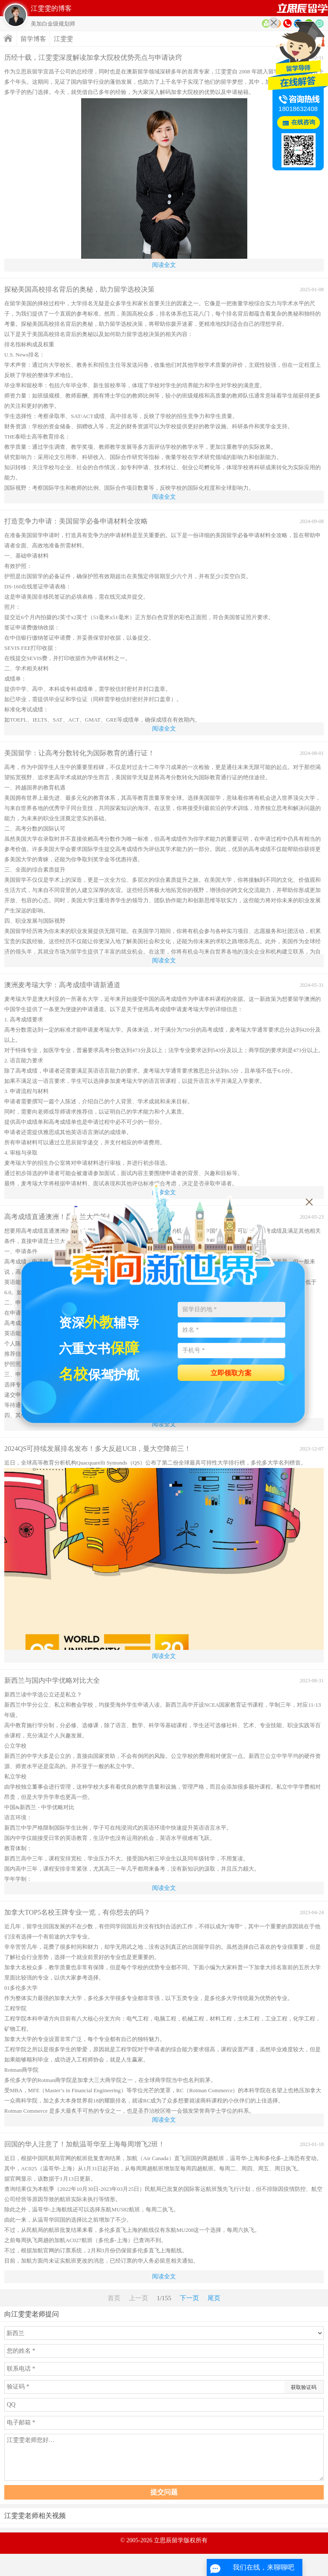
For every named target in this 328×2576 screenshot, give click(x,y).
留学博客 (33, 38)
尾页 (214, 2298)
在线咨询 (303, 122)
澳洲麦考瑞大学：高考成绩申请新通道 (62, 984)
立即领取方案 (231, 1373)
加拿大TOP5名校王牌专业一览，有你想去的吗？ (77, 1912)
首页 (302, 8)
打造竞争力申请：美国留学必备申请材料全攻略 (76, 521)
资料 (266, 23)
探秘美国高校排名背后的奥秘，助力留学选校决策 (79, 289)
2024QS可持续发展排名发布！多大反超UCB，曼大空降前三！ (97, 1448)
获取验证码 (303, 2387)
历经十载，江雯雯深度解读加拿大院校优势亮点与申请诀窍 (93, 57)
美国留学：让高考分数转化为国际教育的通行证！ (79, 753)
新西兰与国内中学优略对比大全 (52, 1680)
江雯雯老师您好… (164, 2457)
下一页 (189, 2298)
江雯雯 (63, 38)
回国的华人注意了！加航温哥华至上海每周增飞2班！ (84, 2144)
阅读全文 (164, 265)
